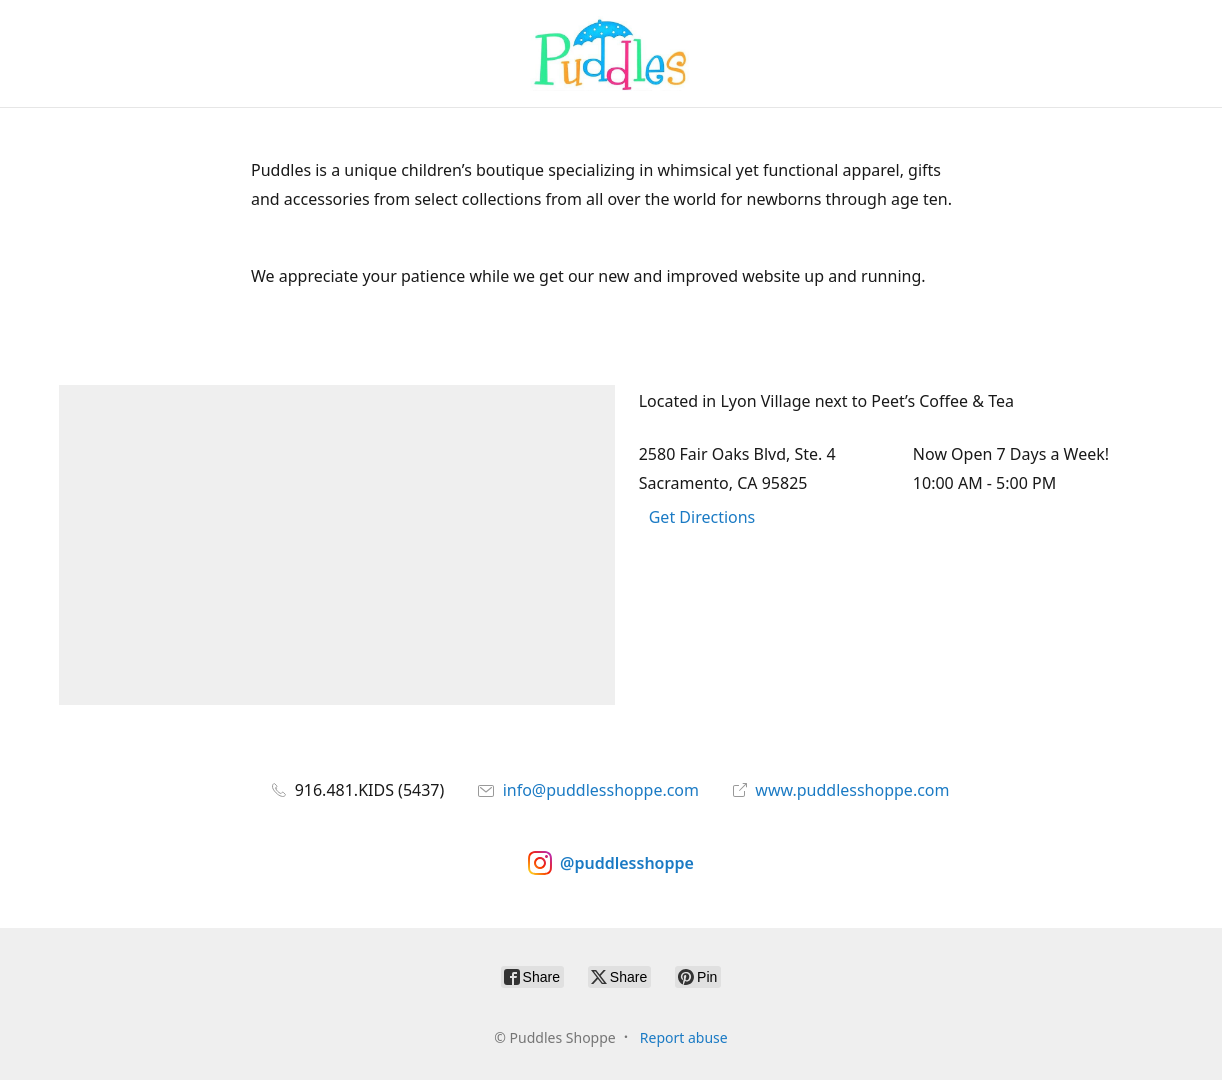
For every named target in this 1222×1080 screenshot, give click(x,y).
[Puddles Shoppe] (611, 53)
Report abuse (684, 1037)
